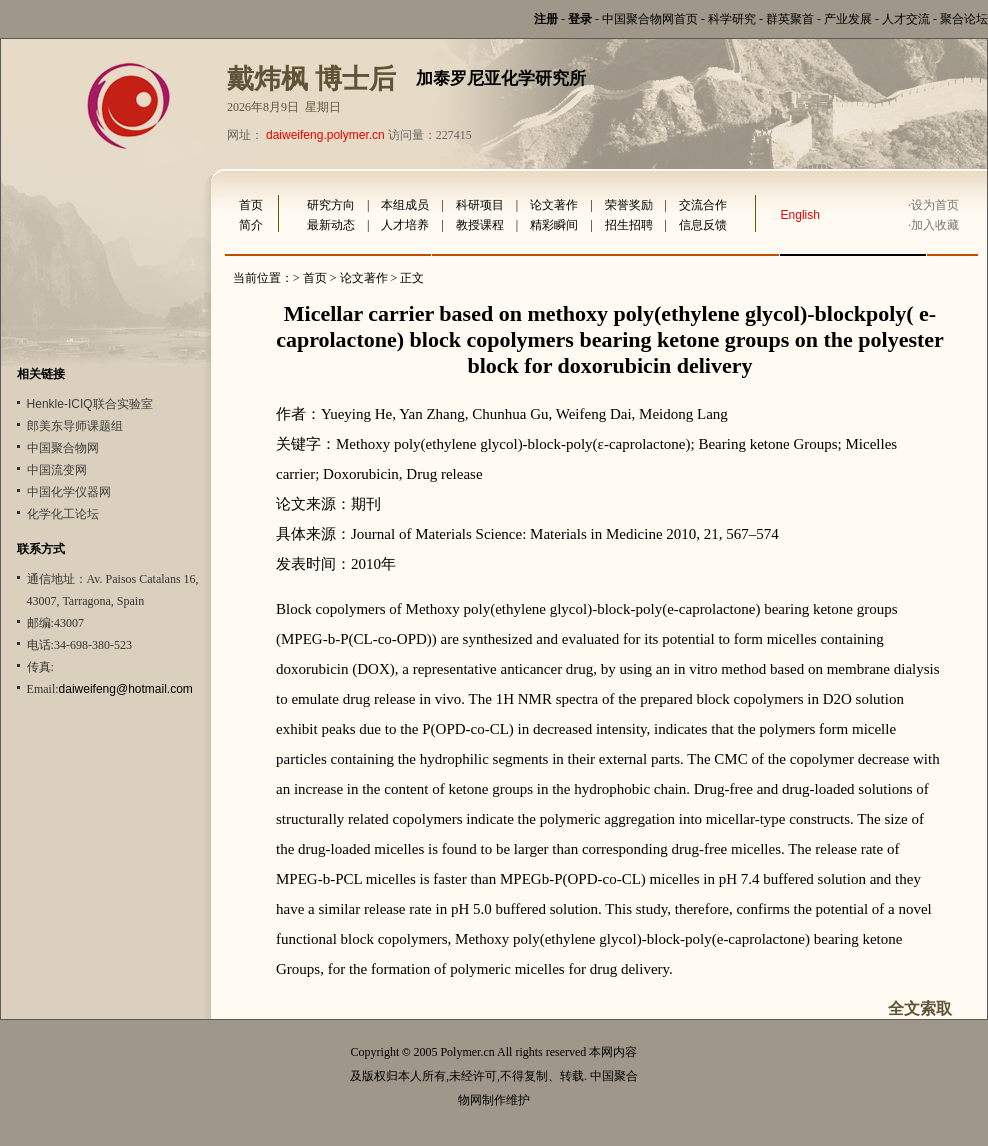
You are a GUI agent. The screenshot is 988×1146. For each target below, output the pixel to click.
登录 (580, 19)
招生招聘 (629, 225)
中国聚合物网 (63, 448)
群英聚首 (790, 19)
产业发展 (848, 19)
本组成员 (405, 205)
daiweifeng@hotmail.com (126, 689)
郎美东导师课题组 (75, 426)
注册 (546, 19)
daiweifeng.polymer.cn (325, 135)
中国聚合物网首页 (650, 19)
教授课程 (480, 225)
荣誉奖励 (629, 205)
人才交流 (906, 19)
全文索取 (920, 1008)
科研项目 (480, 205)
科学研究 (732, 19)
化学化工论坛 (63, 514)
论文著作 (554, 205)
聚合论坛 (964, 19)
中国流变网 (57, 470)
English (800, 215)
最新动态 (331, 225)
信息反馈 (703, 225)
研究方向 (331, 205)
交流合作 (703, 205)
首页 (251, 205)
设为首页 (935, 205)
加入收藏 (935, 225)
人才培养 (405, 225)
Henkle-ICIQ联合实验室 (90, 404)
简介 (251, 225)
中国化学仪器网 (69, 492)
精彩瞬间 (554, 225)
